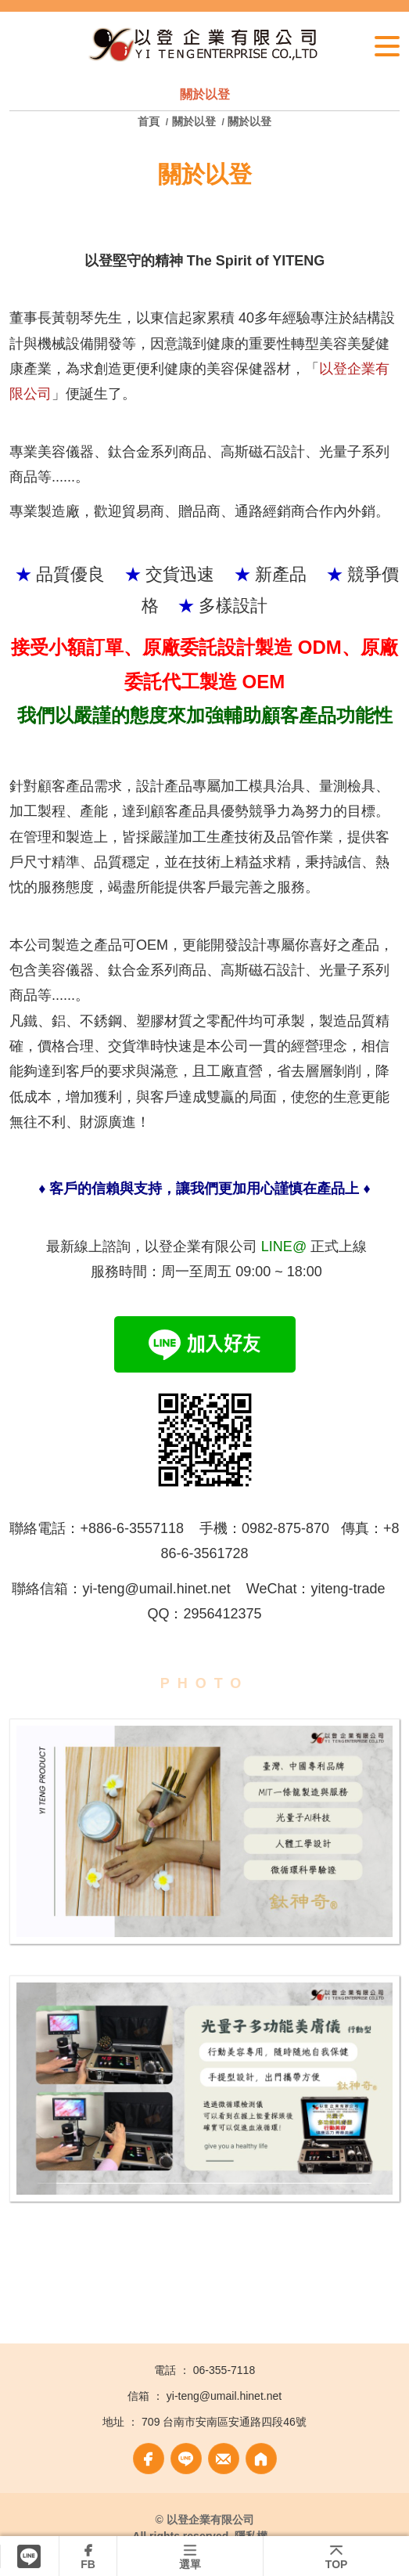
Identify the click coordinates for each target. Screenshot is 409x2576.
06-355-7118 (224, 2370)
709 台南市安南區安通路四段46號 (224, 2421)
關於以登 (194, 121)
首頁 (150, 121)
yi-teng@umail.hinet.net (224, 2396)
